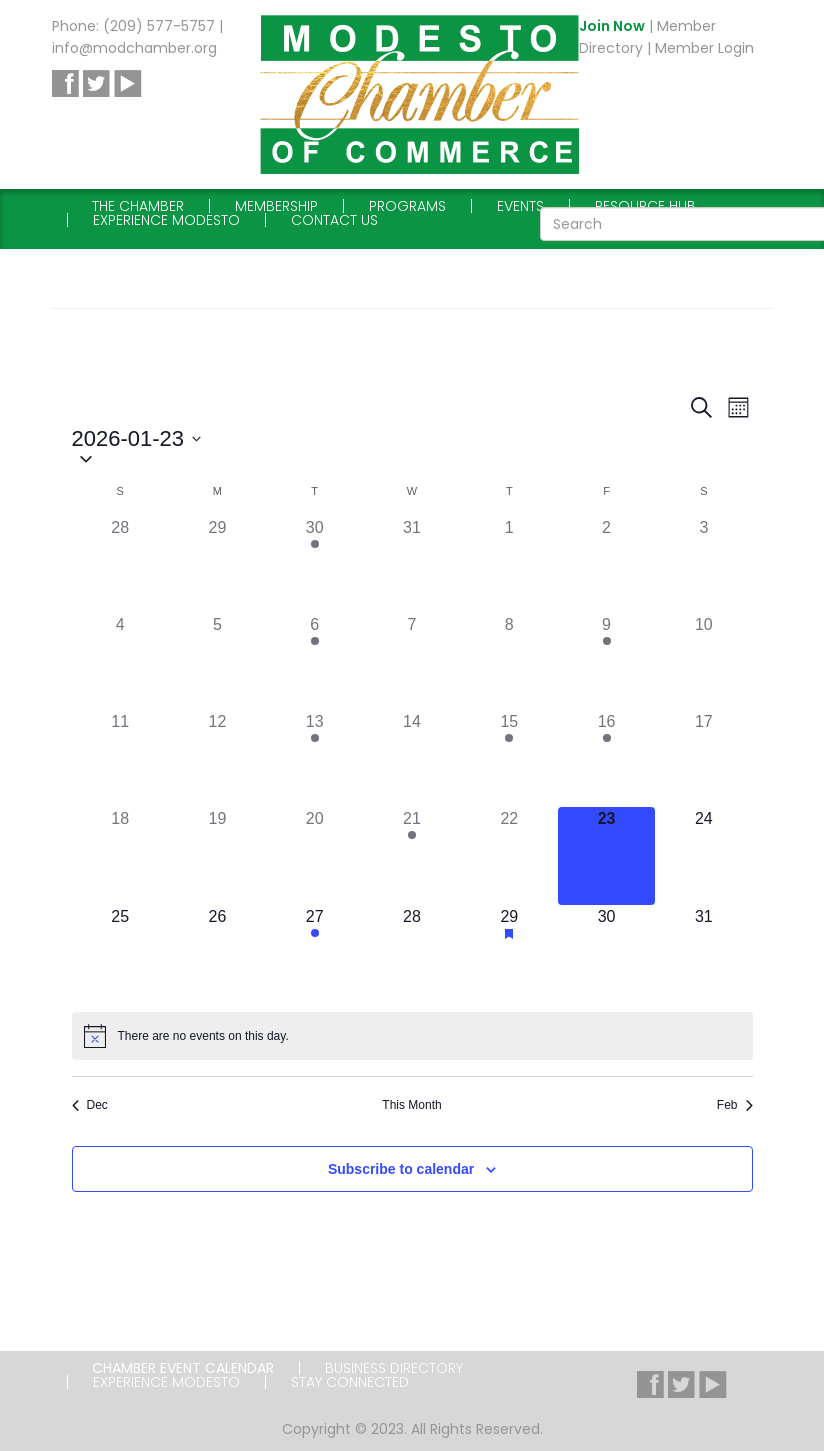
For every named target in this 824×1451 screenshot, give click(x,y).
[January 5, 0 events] (217, 661)
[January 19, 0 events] (217, 855)
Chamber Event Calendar (183, 1368)
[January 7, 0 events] (411, 661)
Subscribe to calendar (401, 1169)
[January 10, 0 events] (703, 661)
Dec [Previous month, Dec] (90, 1105)
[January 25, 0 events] (120, 953)
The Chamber (138, 206)
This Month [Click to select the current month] (411, 1105)
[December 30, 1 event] (314, 564)
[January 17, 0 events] (703, 758)
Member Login (704, 48)
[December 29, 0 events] (217, 564)
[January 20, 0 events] (314, 855)
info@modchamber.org (134, 48)
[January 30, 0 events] (606, 953)
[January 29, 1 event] (509, 953)
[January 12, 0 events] (217, 758)
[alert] (412, 1036)
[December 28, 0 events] (120, 564)
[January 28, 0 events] (411, 953)
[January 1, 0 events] (509, 564)
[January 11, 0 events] (120, 758)
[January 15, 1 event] (509, 758)
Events (520, 206)
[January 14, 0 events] (411, 758)
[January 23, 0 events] (606, 855)
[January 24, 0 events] (703, 855)
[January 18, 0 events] (120, 855)
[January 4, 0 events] (120, 661)
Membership (276, 206)
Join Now (612, 26)
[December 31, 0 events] (411, 564)
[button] (412, 461)
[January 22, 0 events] (509, 855)
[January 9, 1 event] (606, 661)
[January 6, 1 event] (314, 661)
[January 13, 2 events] (314, 758)
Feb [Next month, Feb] (735, 1105)
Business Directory (394, 1368)
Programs (407, 206)
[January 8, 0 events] (509, 661)
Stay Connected (350, 1382)
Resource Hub (645, 206)
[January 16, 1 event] (606, 758)
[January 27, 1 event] (314, 953)
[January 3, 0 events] (703, 564)
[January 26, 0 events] (217, 953)
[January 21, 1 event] (411, 855)
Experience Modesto (166, 220)
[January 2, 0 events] (606, 564)
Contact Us (334, 220)
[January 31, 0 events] (703, 953)
